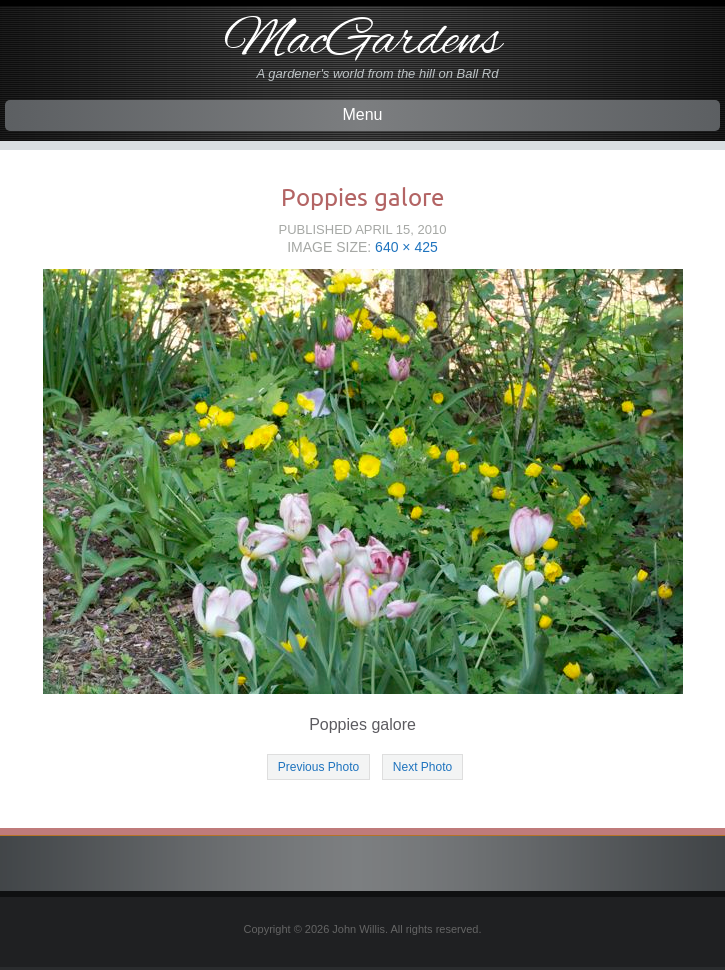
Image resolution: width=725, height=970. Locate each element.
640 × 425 (406, 247)
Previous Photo (318, 767)
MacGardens (362, 42)
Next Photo (422, 767)
